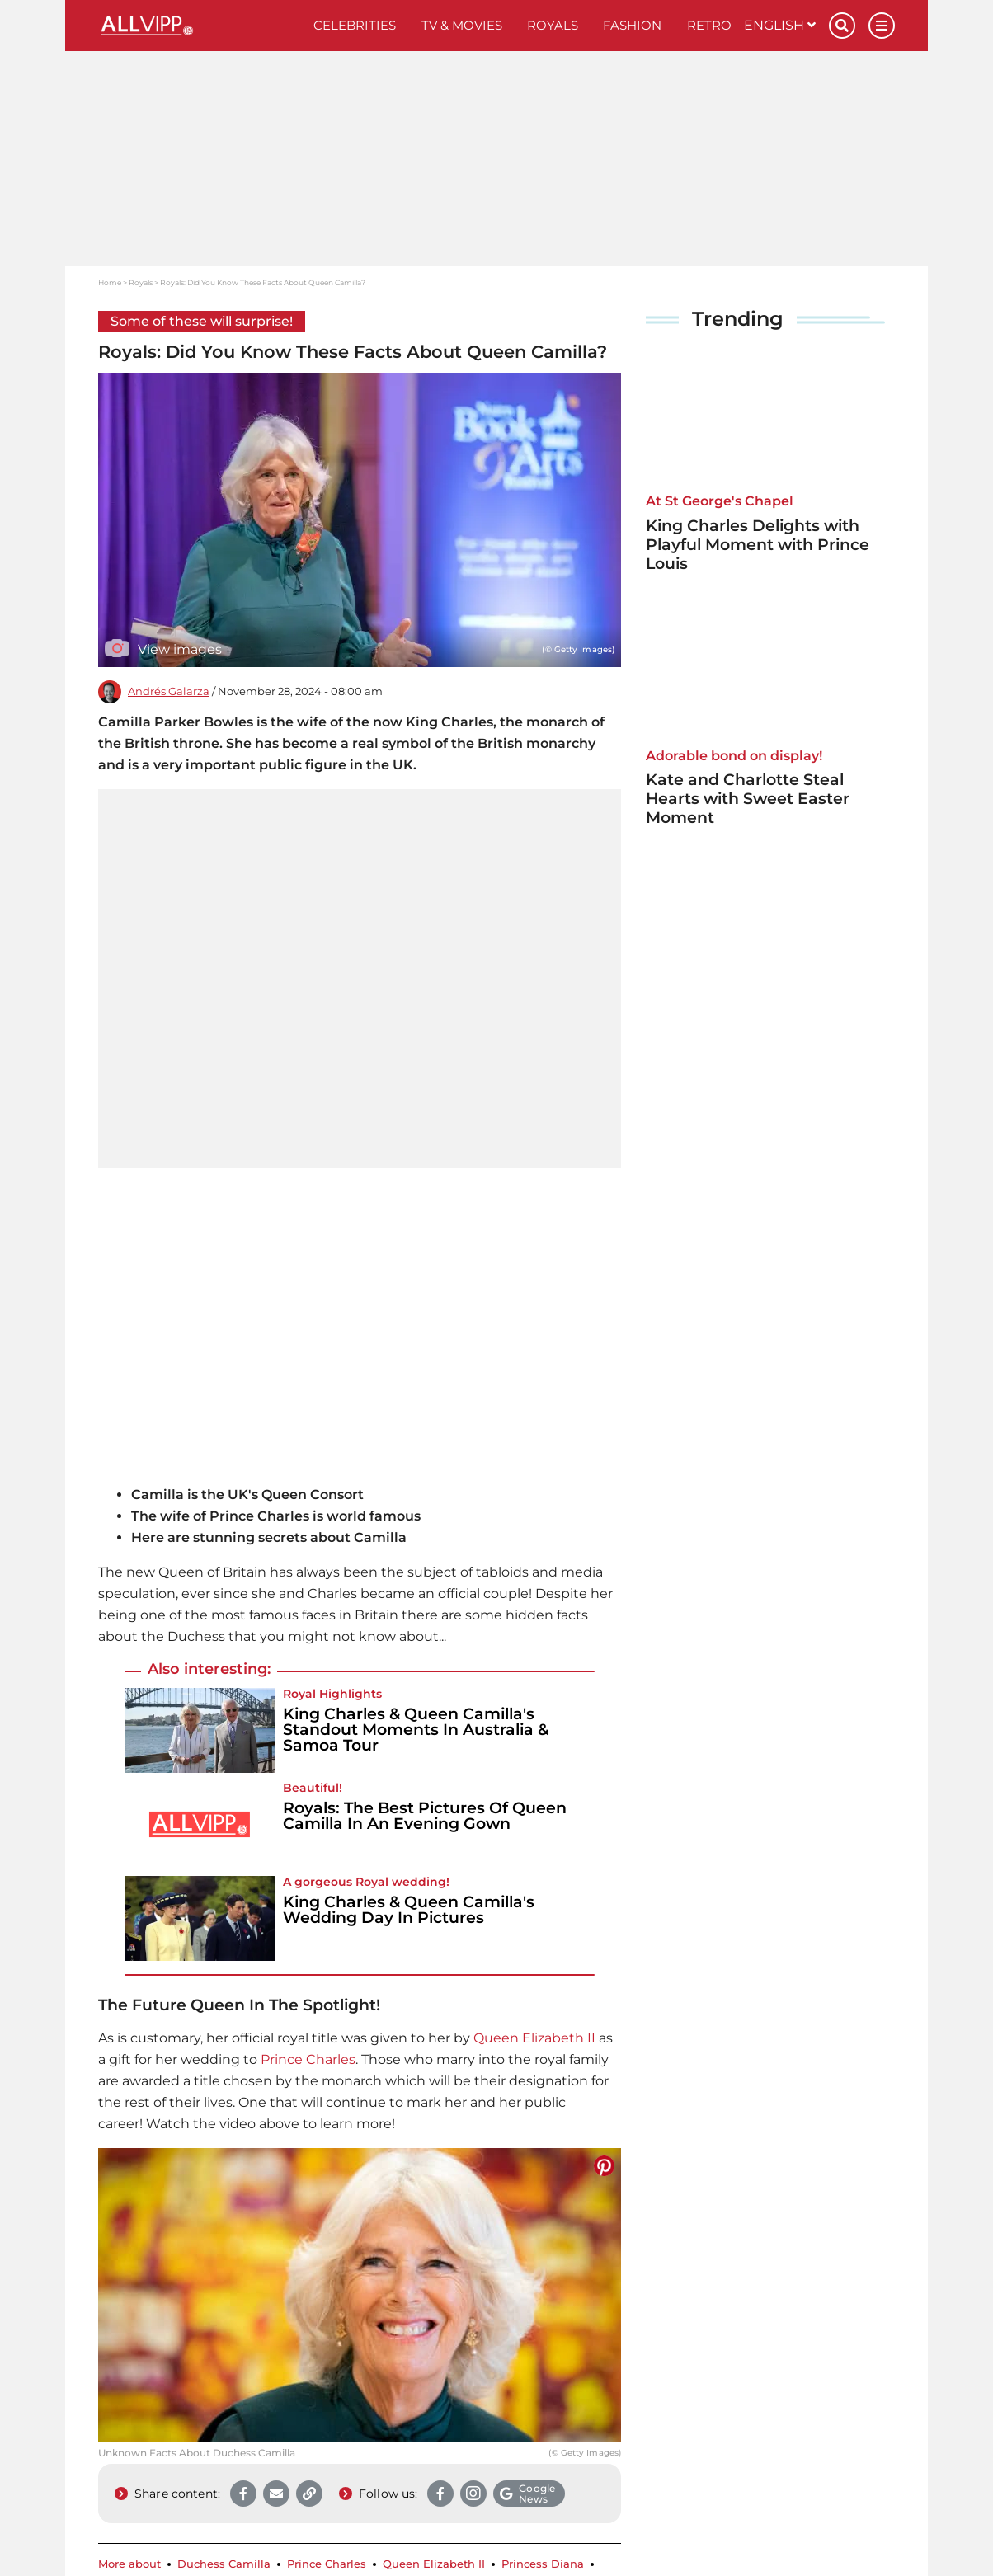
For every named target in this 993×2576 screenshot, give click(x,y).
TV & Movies (461, 25)
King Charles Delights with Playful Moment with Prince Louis (757, 544)
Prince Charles (308, 2059)
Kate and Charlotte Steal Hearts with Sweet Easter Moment (747, 798)
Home (109, 282)
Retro (709, 25)
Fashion (632, 25)
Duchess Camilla (224, 2564)
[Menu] (881, 25)
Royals (552, 25)
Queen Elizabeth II (534, 2038)
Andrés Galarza (168, 691)
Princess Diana (542, 2564)
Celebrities (354, 25)
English (780, 25)
